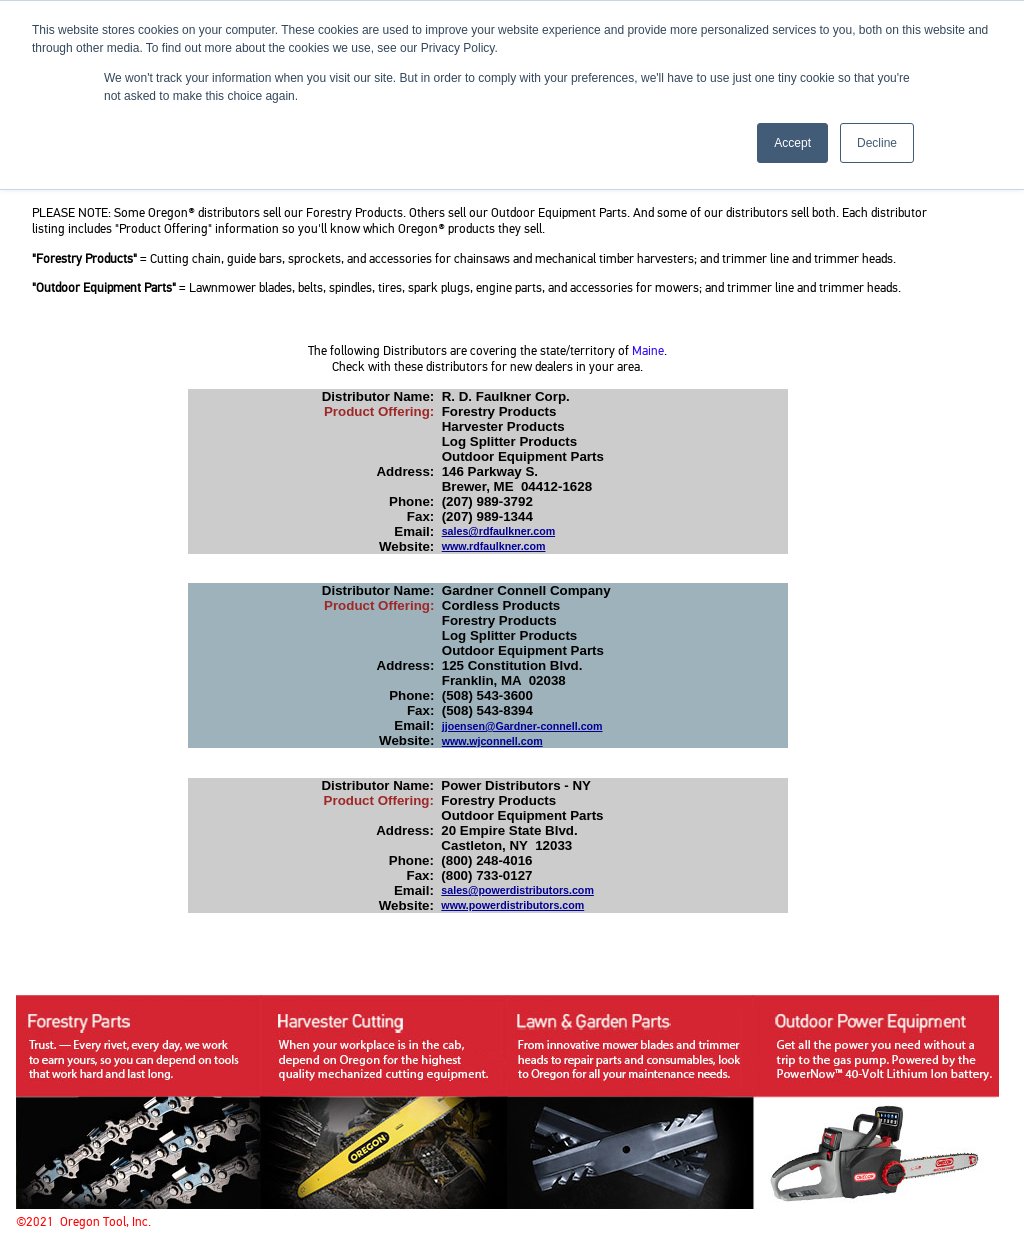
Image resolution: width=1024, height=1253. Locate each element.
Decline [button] (877, 143)
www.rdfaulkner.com (494, 546)
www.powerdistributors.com (512, 905)
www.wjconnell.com (492, 741)
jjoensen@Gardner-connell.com (522, 726)
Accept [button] (792, 143)
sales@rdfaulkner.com (498, 531)
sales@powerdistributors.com (517, 890)
